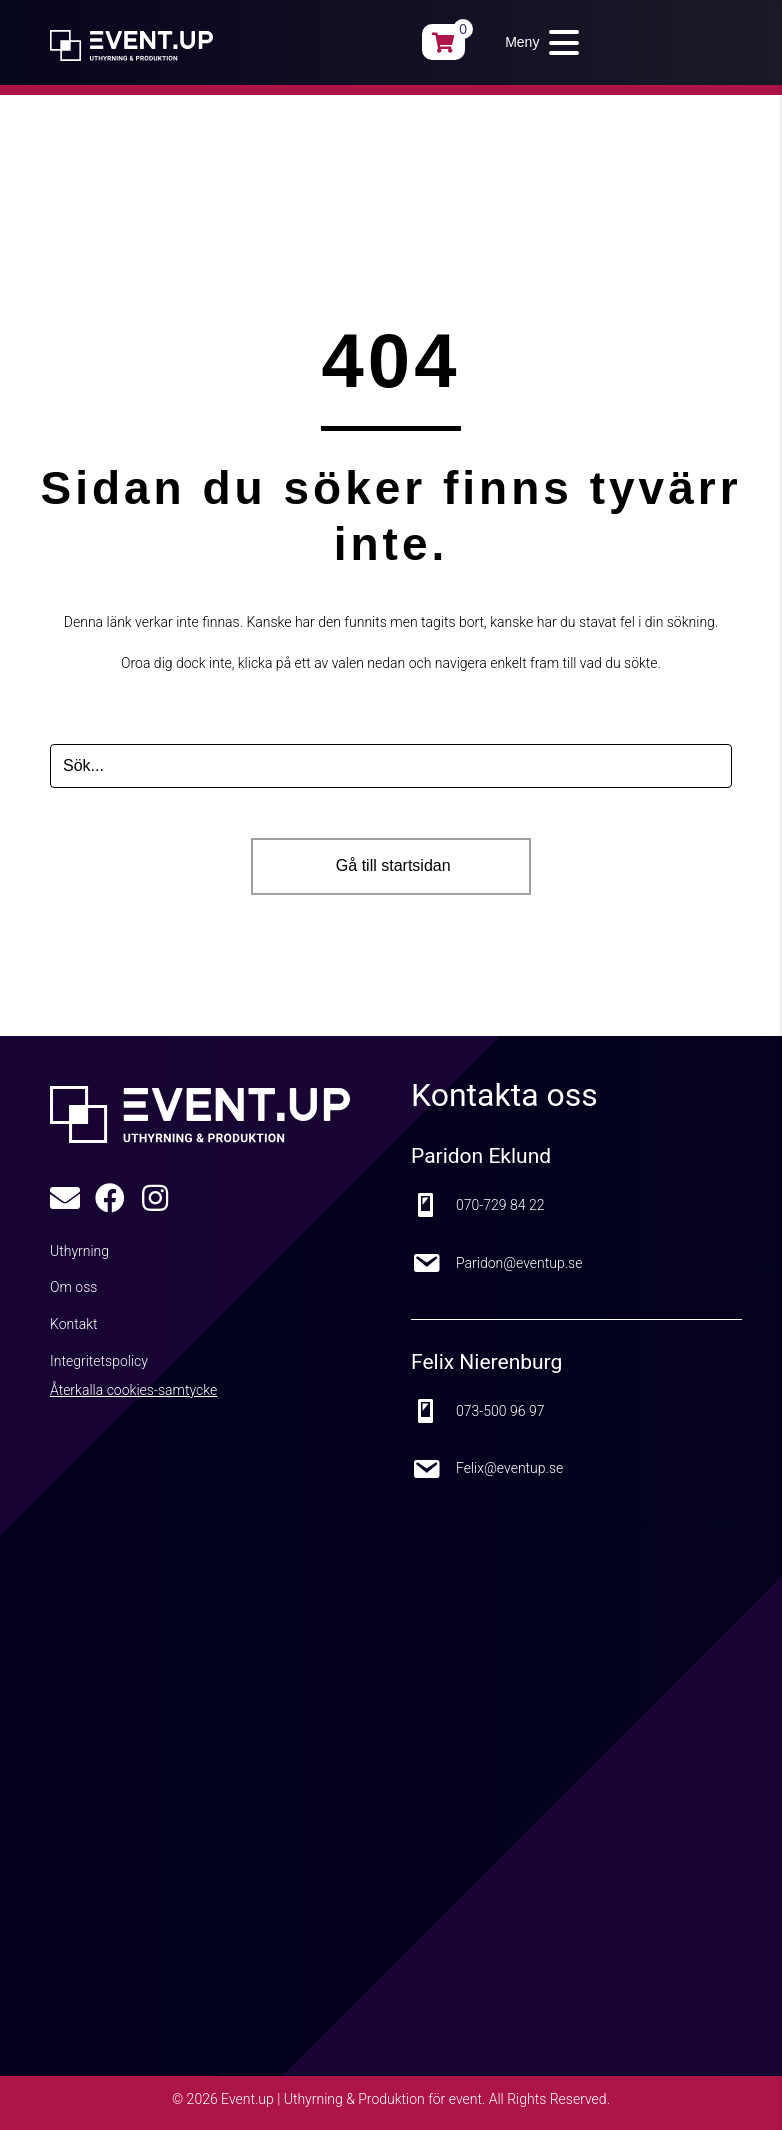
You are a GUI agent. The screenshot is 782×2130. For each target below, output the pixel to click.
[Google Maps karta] (340, 1746)
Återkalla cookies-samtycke (133, 1390)
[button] (537, 42)
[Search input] (391, 766)
